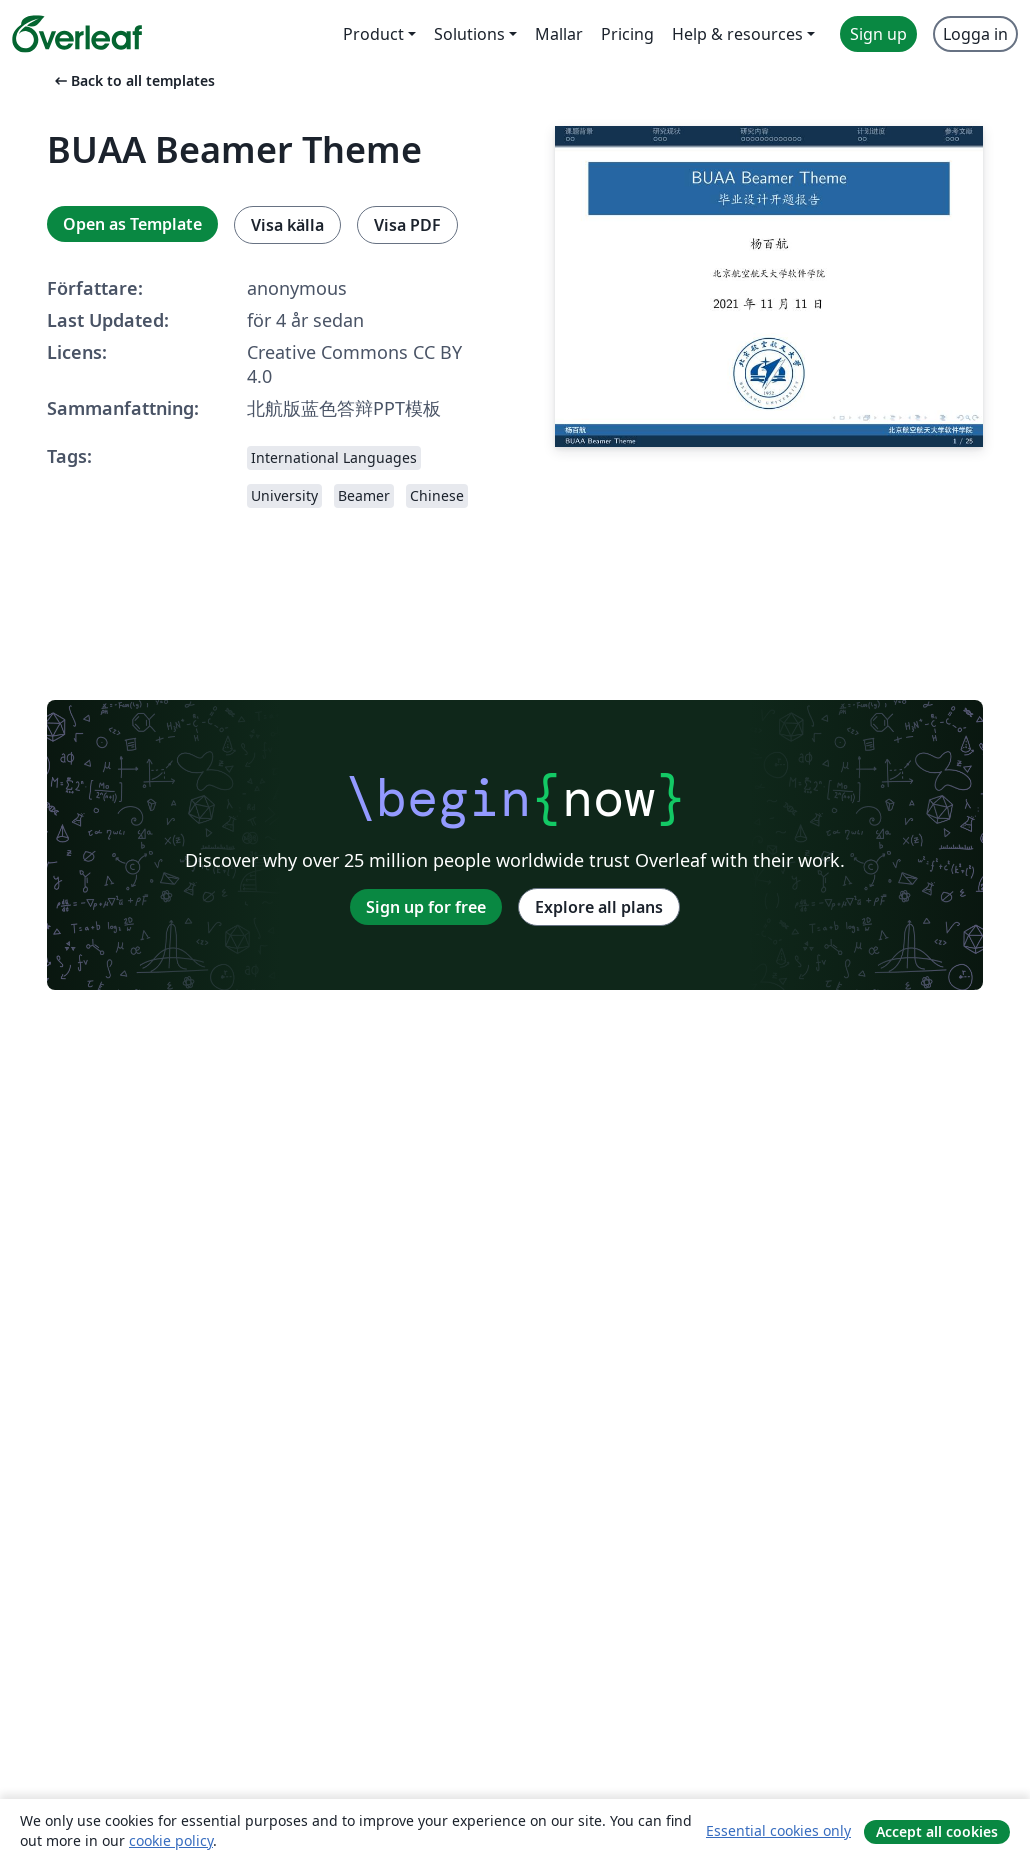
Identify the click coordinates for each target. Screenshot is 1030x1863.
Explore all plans (599, 907)
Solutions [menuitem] (469, 34)
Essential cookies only (778, 1830)
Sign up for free (426, 907)
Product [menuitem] (373, 34)
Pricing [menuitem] (627, 34)
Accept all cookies (937, 1831)
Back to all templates (133, 80)
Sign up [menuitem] (878, 34)
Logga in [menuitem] (975, 34)
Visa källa (287, 225)
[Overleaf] (77, 34)
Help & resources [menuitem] (737, 34)
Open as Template (132, 224)
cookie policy (171, 1840)
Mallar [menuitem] (559, 34)
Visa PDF (407, 225)
